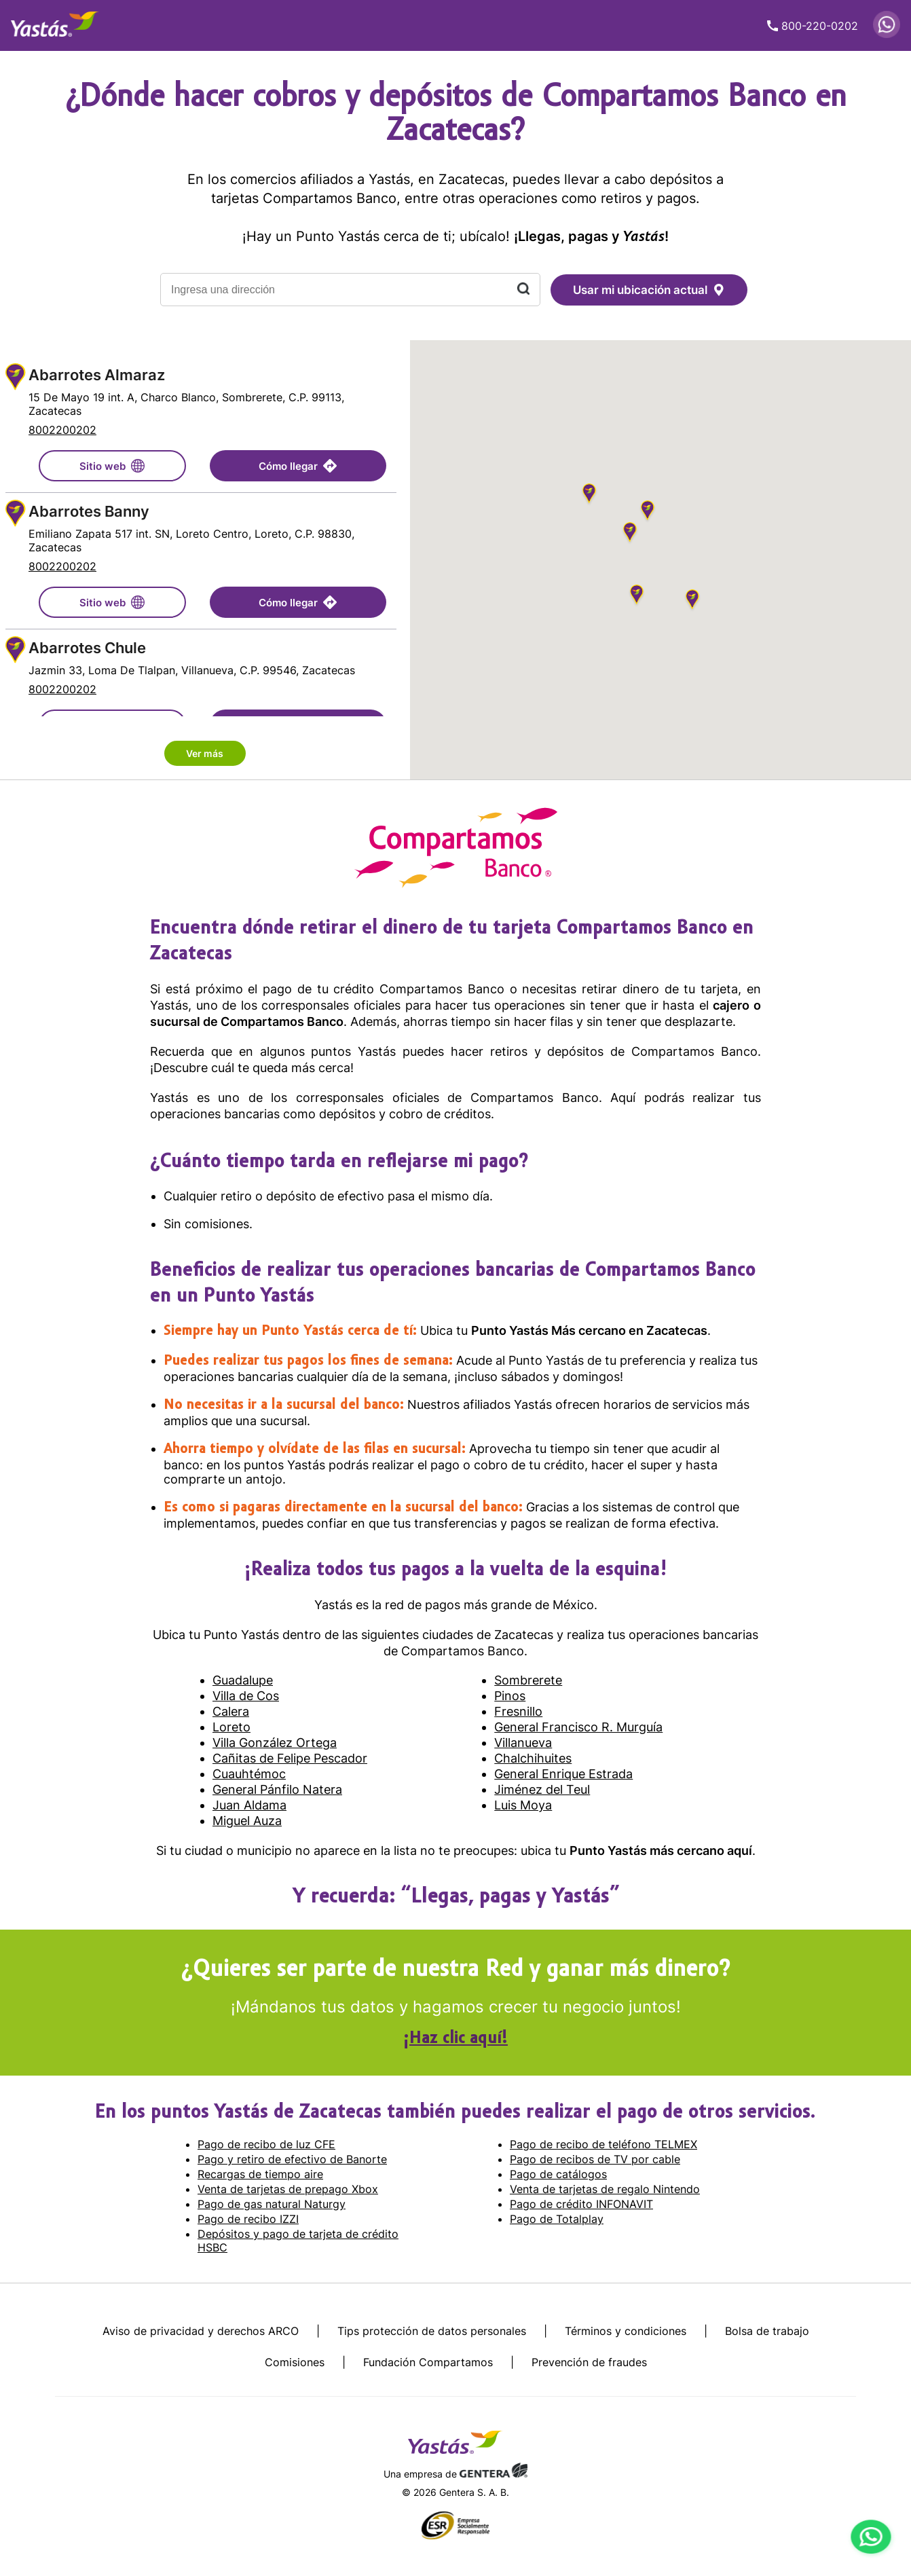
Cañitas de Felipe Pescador (289, 1758)
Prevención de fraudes (589, 2362)
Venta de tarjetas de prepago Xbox (288, 2189)
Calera (230, 1711)
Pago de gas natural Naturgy (272, 2204)
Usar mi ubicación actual (649, 290)
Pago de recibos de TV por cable (595, 2159)
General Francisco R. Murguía (578, 1727)
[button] (589, 495)
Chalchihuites (533, 1758)
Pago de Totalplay (556, 2219)
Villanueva (523, 1742)
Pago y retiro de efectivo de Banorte (292, 2159)
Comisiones (294, 2362)
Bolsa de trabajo (767, 2331)
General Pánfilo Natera (277, 1789)
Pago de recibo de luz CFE (266, 2144)
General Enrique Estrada (563, 1774)
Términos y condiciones (625, 2331)
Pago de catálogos (558, 2174)
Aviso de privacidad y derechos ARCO (201, 2331)
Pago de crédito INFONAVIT (581, 2204)
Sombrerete (528, 1680)
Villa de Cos (245, 1696)
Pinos (509, 1696)
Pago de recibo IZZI (248, 2219)
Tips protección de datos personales (431, 2331)
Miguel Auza (247, 1821)
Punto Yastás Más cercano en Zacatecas (589, 1330)
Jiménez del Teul (542, 1789)
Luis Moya (523, 1805)
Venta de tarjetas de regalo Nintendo (605, 2189)
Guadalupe (242, 1680)
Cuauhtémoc (249, 1774)
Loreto (231, 1727)
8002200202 (62, 430)
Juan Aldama (249, 1805)
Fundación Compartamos (428, 2362)
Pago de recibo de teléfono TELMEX (603, 2144)
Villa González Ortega (274, 1742)
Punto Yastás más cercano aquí (661, 1850)
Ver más (204, 753)
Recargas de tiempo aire (260, 2174)
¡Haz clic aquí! (455, 2039)
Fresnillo (518, 1711)
